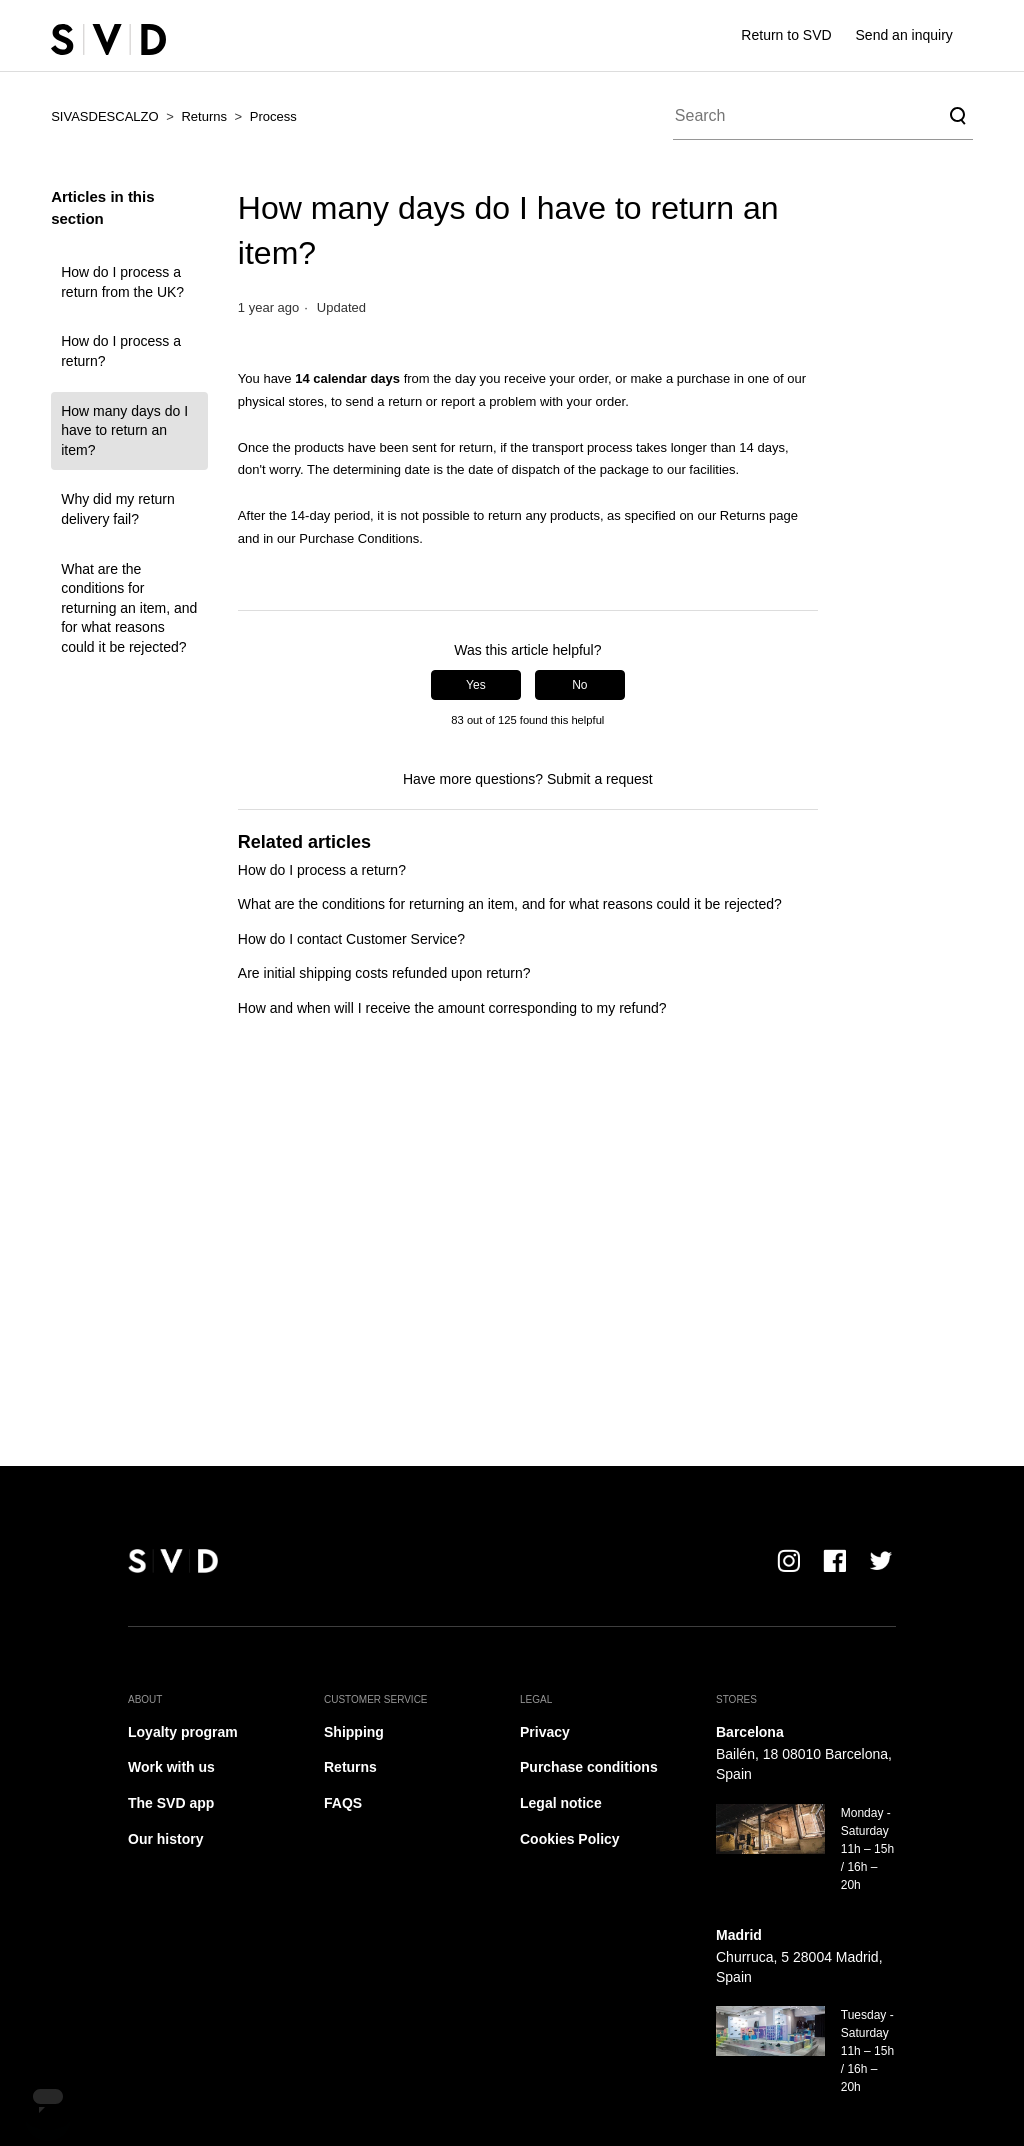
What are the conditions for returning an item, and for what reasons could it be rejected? (129, 608)
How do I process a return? (121, 351)
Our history (165, 1839)
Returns (204, 116)
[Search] (823, 116)
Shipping (354, 1732)
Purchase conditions (589, 1767)
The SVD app (171, 1803)
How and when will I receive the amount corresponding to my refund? (452, 1008)
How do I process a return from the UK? (122, 282)
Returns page (759, 515)
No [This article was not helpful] (579, 685)
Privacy (545, 1732)
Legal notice (561, 1803)
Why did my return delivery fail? (118, 509)
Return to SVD (786, 35)
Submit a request (600, 779)
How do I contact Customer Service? (351, 939)
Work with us (171, 1767)
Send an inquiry (904, 35)
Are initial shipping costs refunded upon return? (384, 973)
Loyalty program (183, 1732)
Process (273, 116)
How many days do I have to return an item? (124, 430)
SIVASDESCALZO (104, 116)
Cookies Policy (570, 1839)
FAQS (343, 1803)
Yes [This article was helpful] (476, 685)
